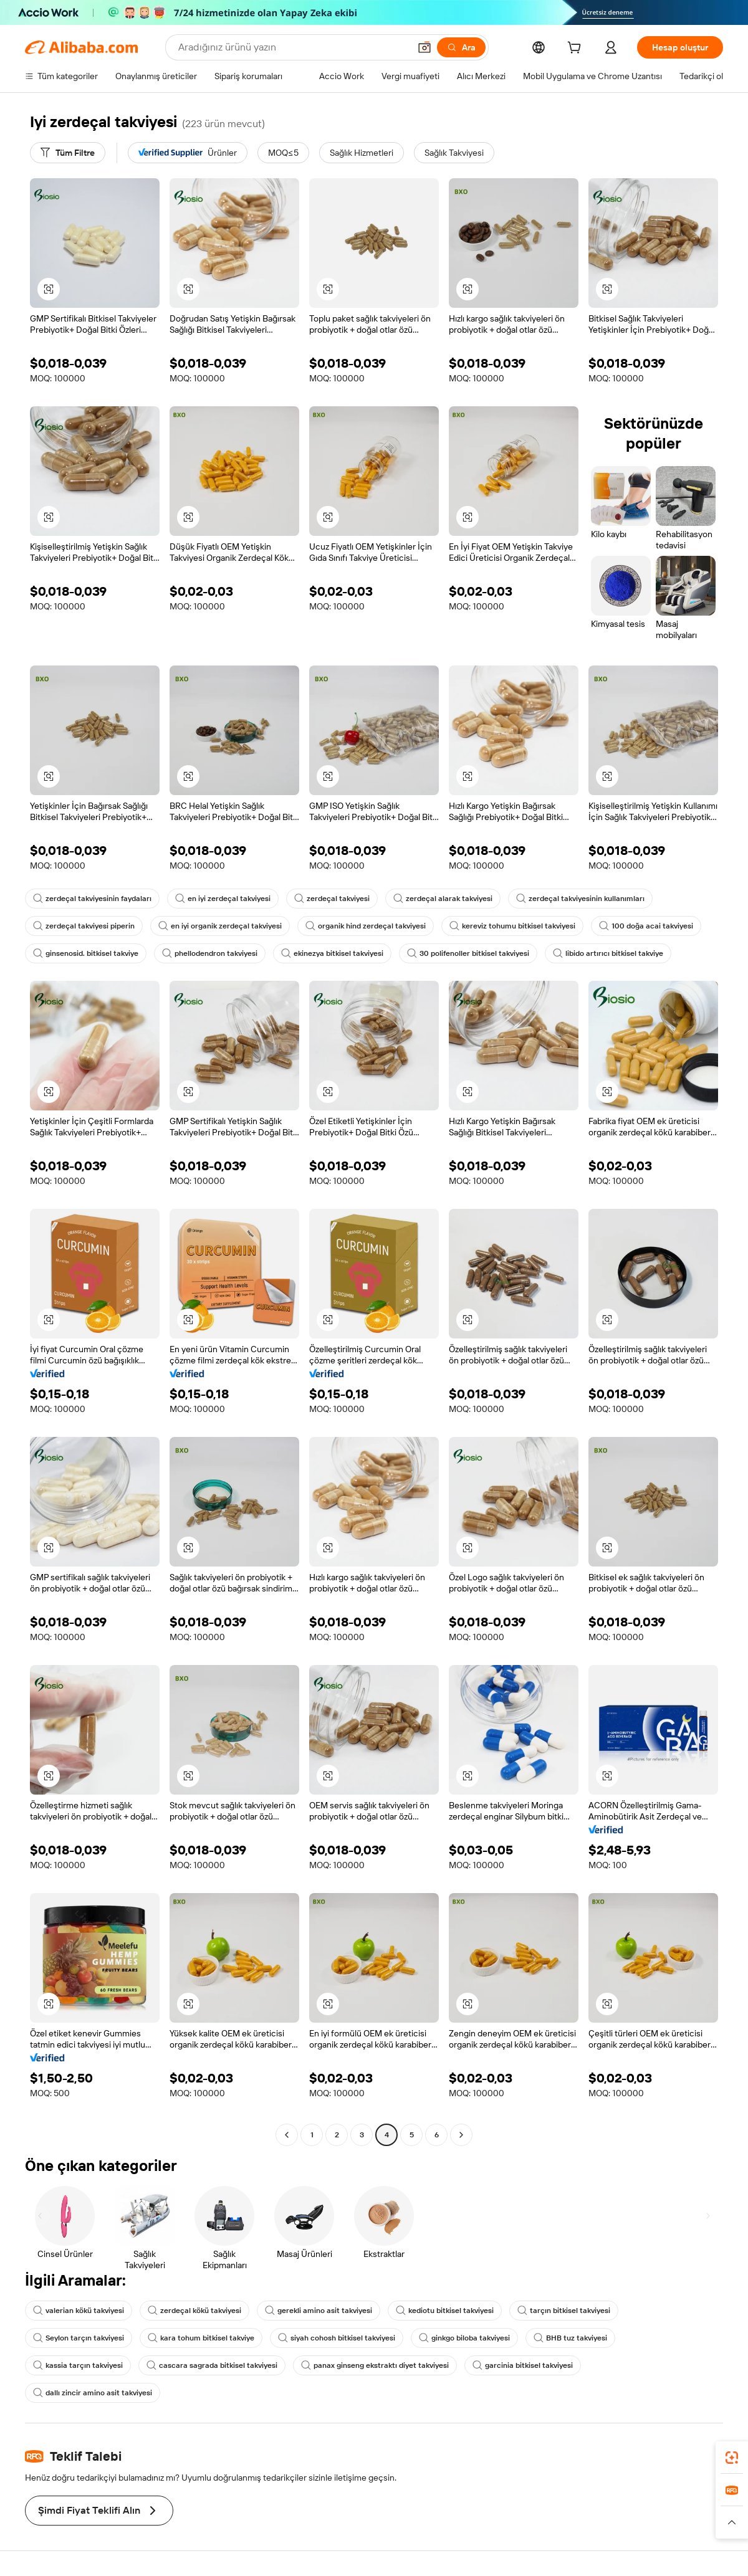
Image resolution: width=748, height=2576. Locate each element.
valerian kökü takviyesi (78, 2311)
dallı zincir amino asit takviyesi (92, 2393)
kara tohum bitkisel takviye (201, 2338)
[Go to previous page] (287, 2135)
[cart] (576, 49)
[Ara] (461, 47)
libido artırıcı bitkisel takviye (608, 953)
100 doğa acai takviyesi (646, 926)
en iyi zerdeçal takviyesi (223, 899)
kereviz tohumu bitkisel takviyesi (512, 926)
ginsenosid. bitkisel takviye (85, 953)
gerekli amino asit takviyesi (318, 2311)
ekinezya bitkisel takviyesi (332, 953)
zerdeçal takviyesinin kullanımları (580, 899)
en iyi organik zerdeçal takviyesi (220, 926)
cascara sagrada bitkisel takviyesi (211, 2365)
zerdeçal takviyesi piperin (84, 926)
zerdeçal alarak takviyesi (442, 899)
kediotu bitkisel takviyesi (445, 2311)
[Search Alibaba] (292, 47)
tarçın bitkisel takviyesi (563, 2311)
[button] (424, 47)
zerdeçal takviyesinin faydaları (92, 899)
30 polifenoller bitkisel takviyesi (468, 953)
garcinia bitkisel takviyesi (522, 2365)
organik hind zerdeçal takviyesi (365, 926)
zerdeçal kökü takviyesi (194, 2311)
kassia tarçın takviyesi (78, 2365)
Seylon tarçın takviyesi (78, 2338)
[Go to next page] (461, 2135)
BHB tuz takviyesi (570, 2338)
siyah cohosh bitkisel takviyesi (336, 2338)
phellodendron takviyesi (209, 953)
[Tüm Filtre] (67, 152)
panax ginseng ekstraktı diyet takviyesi (375, 2365)
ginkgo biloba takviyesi (464, 2338)
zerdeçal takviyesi (332, 899)
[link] (732, 2457)
